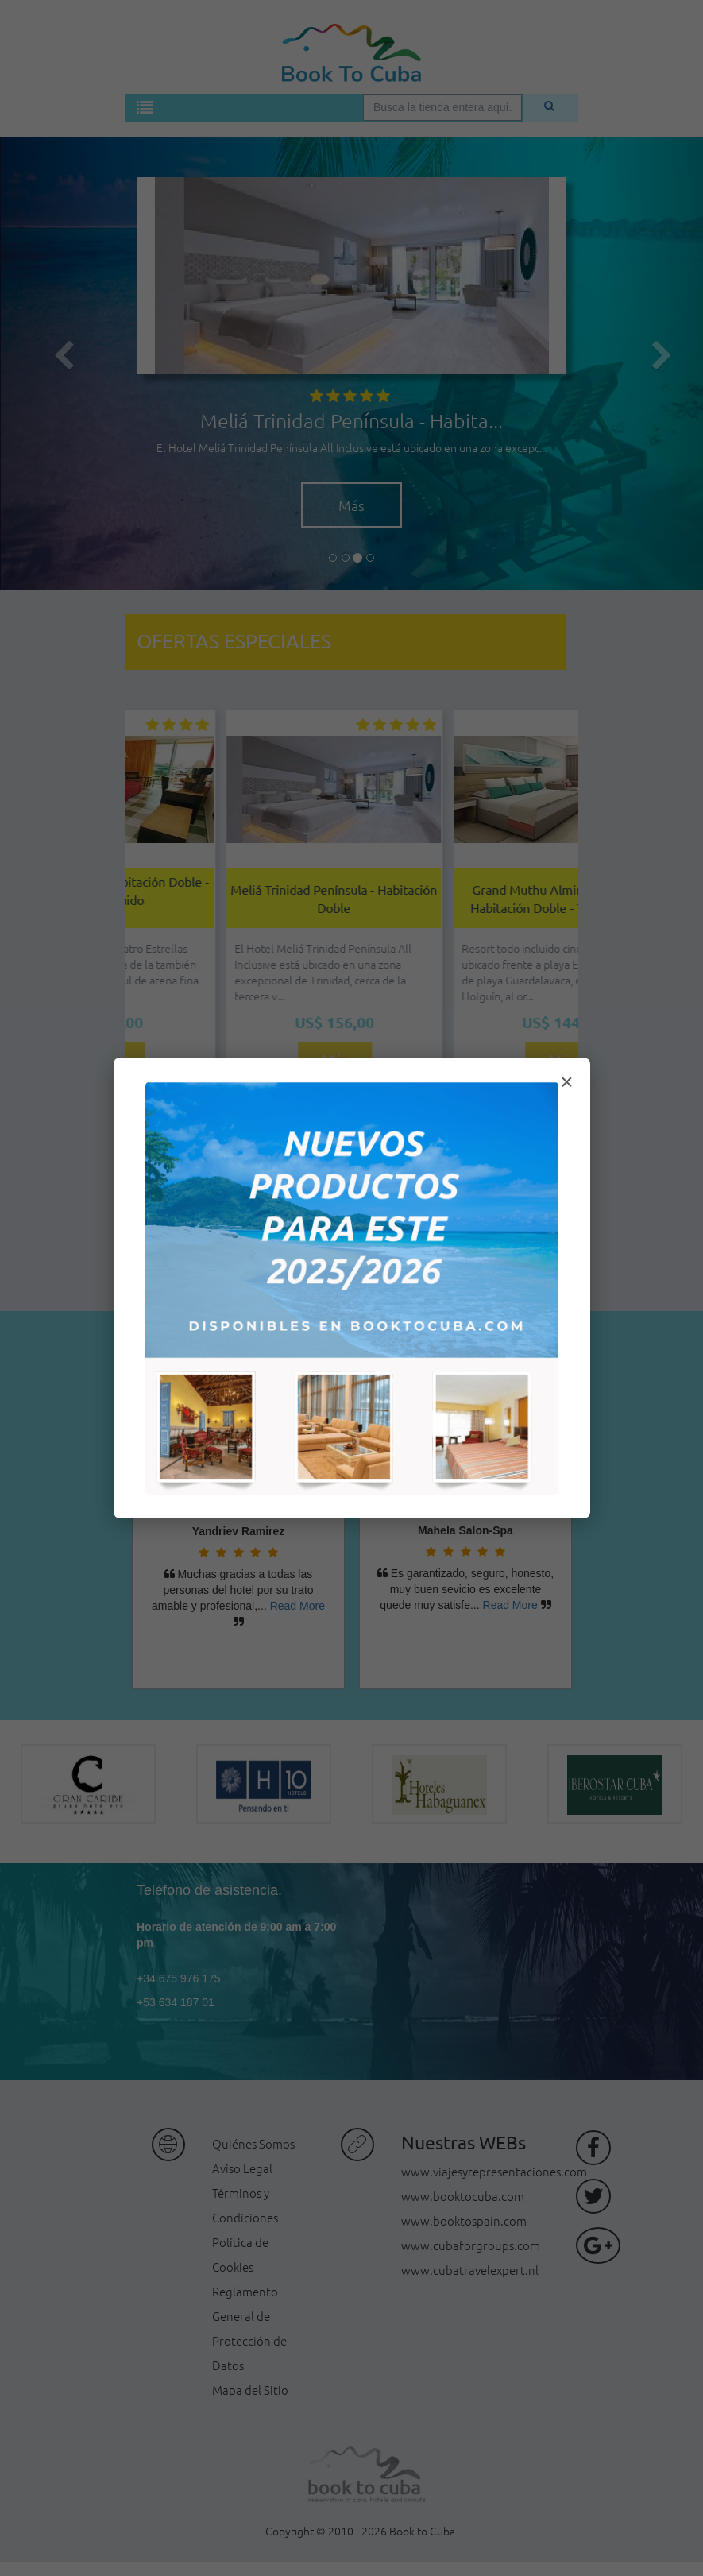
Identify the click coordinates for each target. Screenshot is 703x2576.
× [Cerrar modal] (566, 1081)
